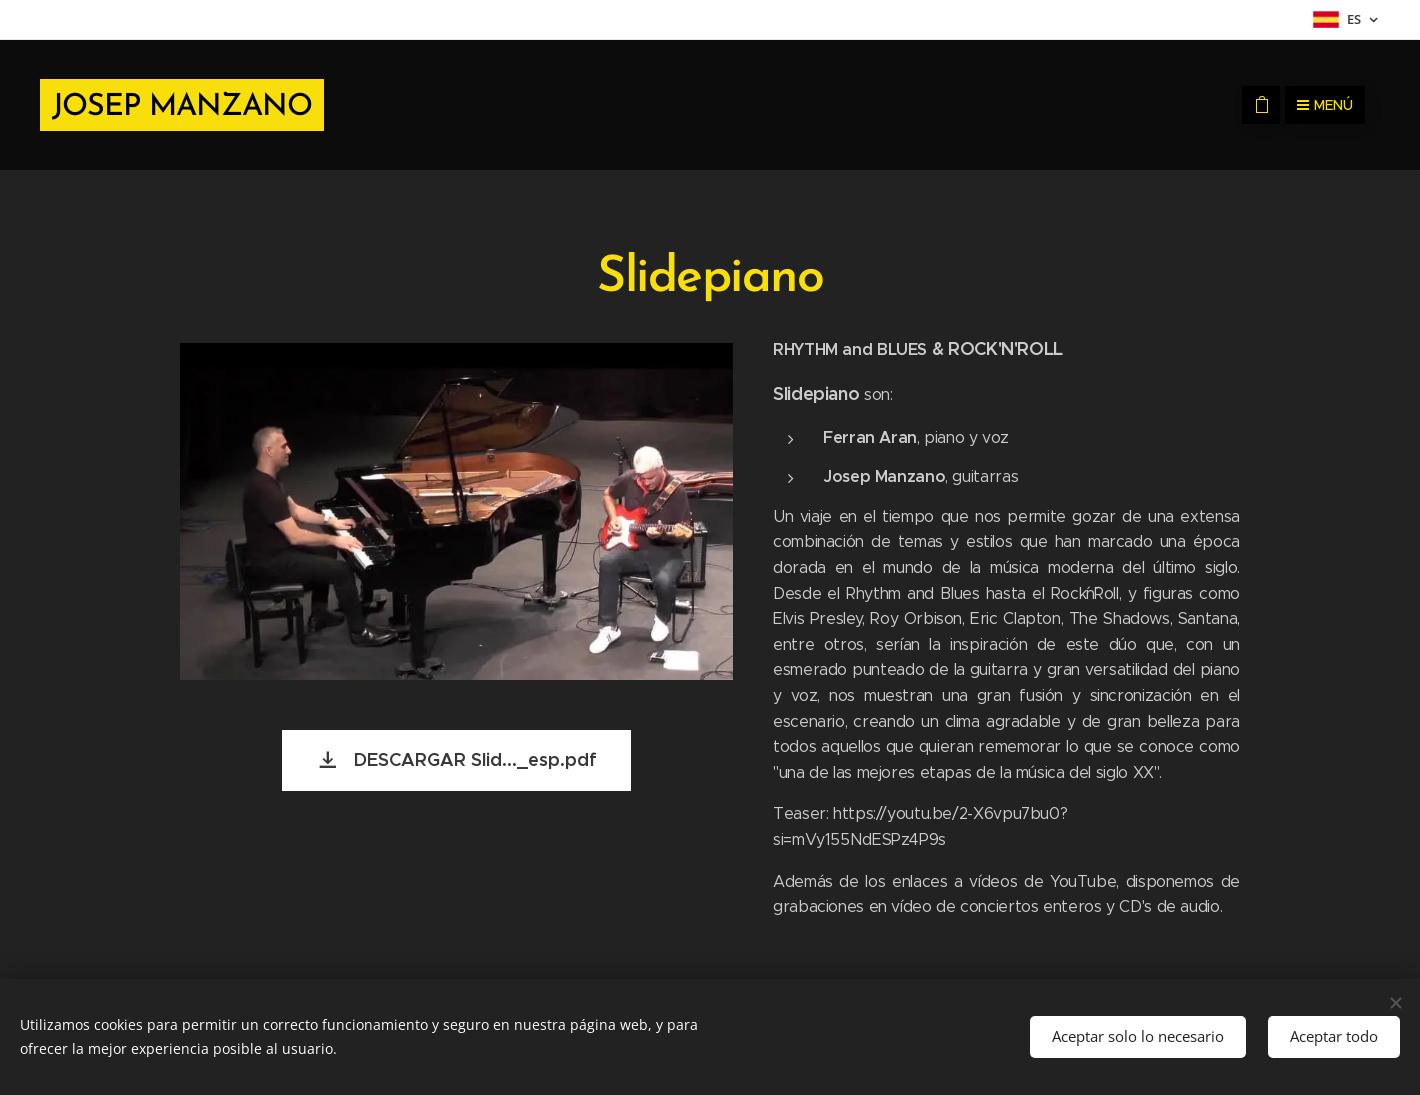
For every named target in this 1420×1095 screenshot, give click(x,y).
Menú (1325, 105)
